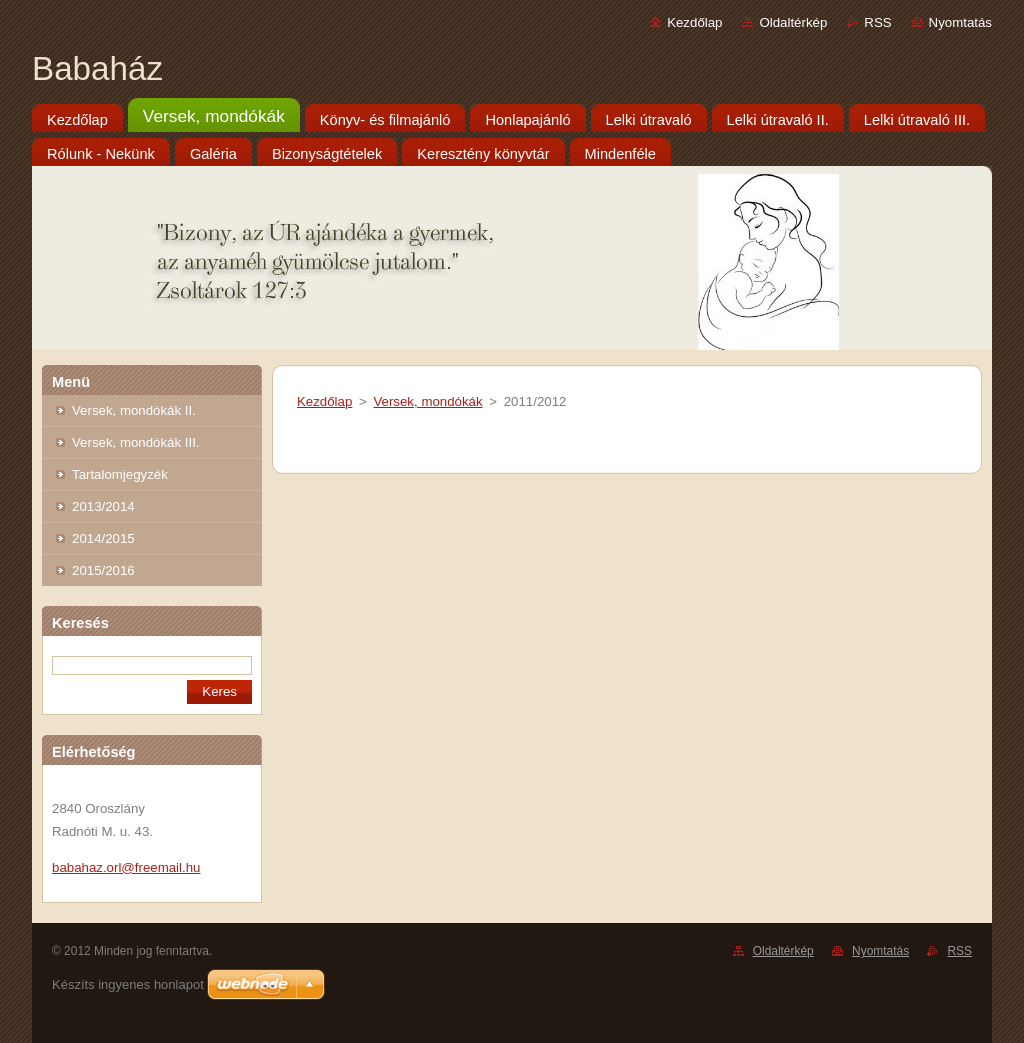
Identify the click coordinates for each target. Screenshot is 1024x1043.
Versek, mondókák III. (136, 442)
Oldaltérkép (793, 22)
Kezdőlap (694, 22)
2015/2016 (103, 570)
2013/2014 (103, 506)
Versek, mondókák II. (134, 410)
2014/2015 (103, 538)
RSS (877, 22)
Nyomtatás (960, 22)
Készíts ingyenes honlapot (128, 984)
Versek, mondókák (427, 401)
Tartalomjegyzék (120, 474)
